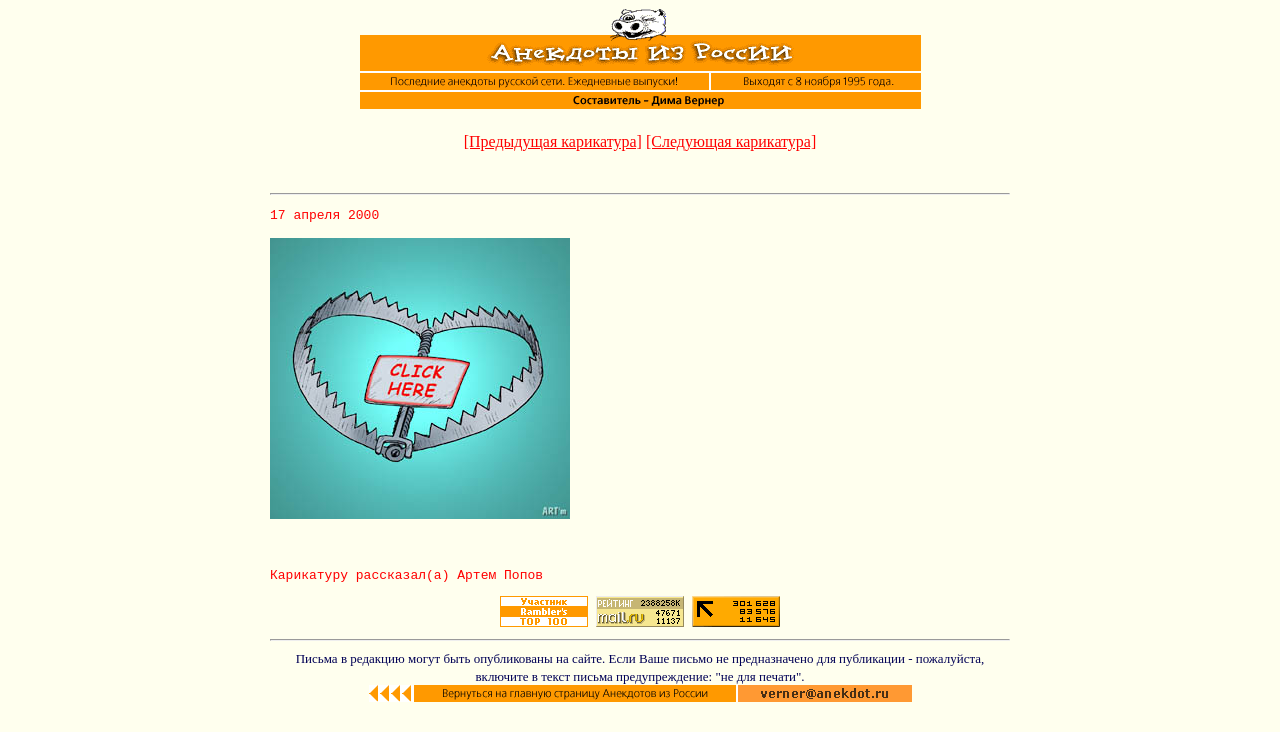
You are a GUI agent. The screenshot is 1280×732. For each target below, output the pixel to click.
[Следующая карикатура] (731, 141)
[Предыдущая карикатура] (553, 141)
